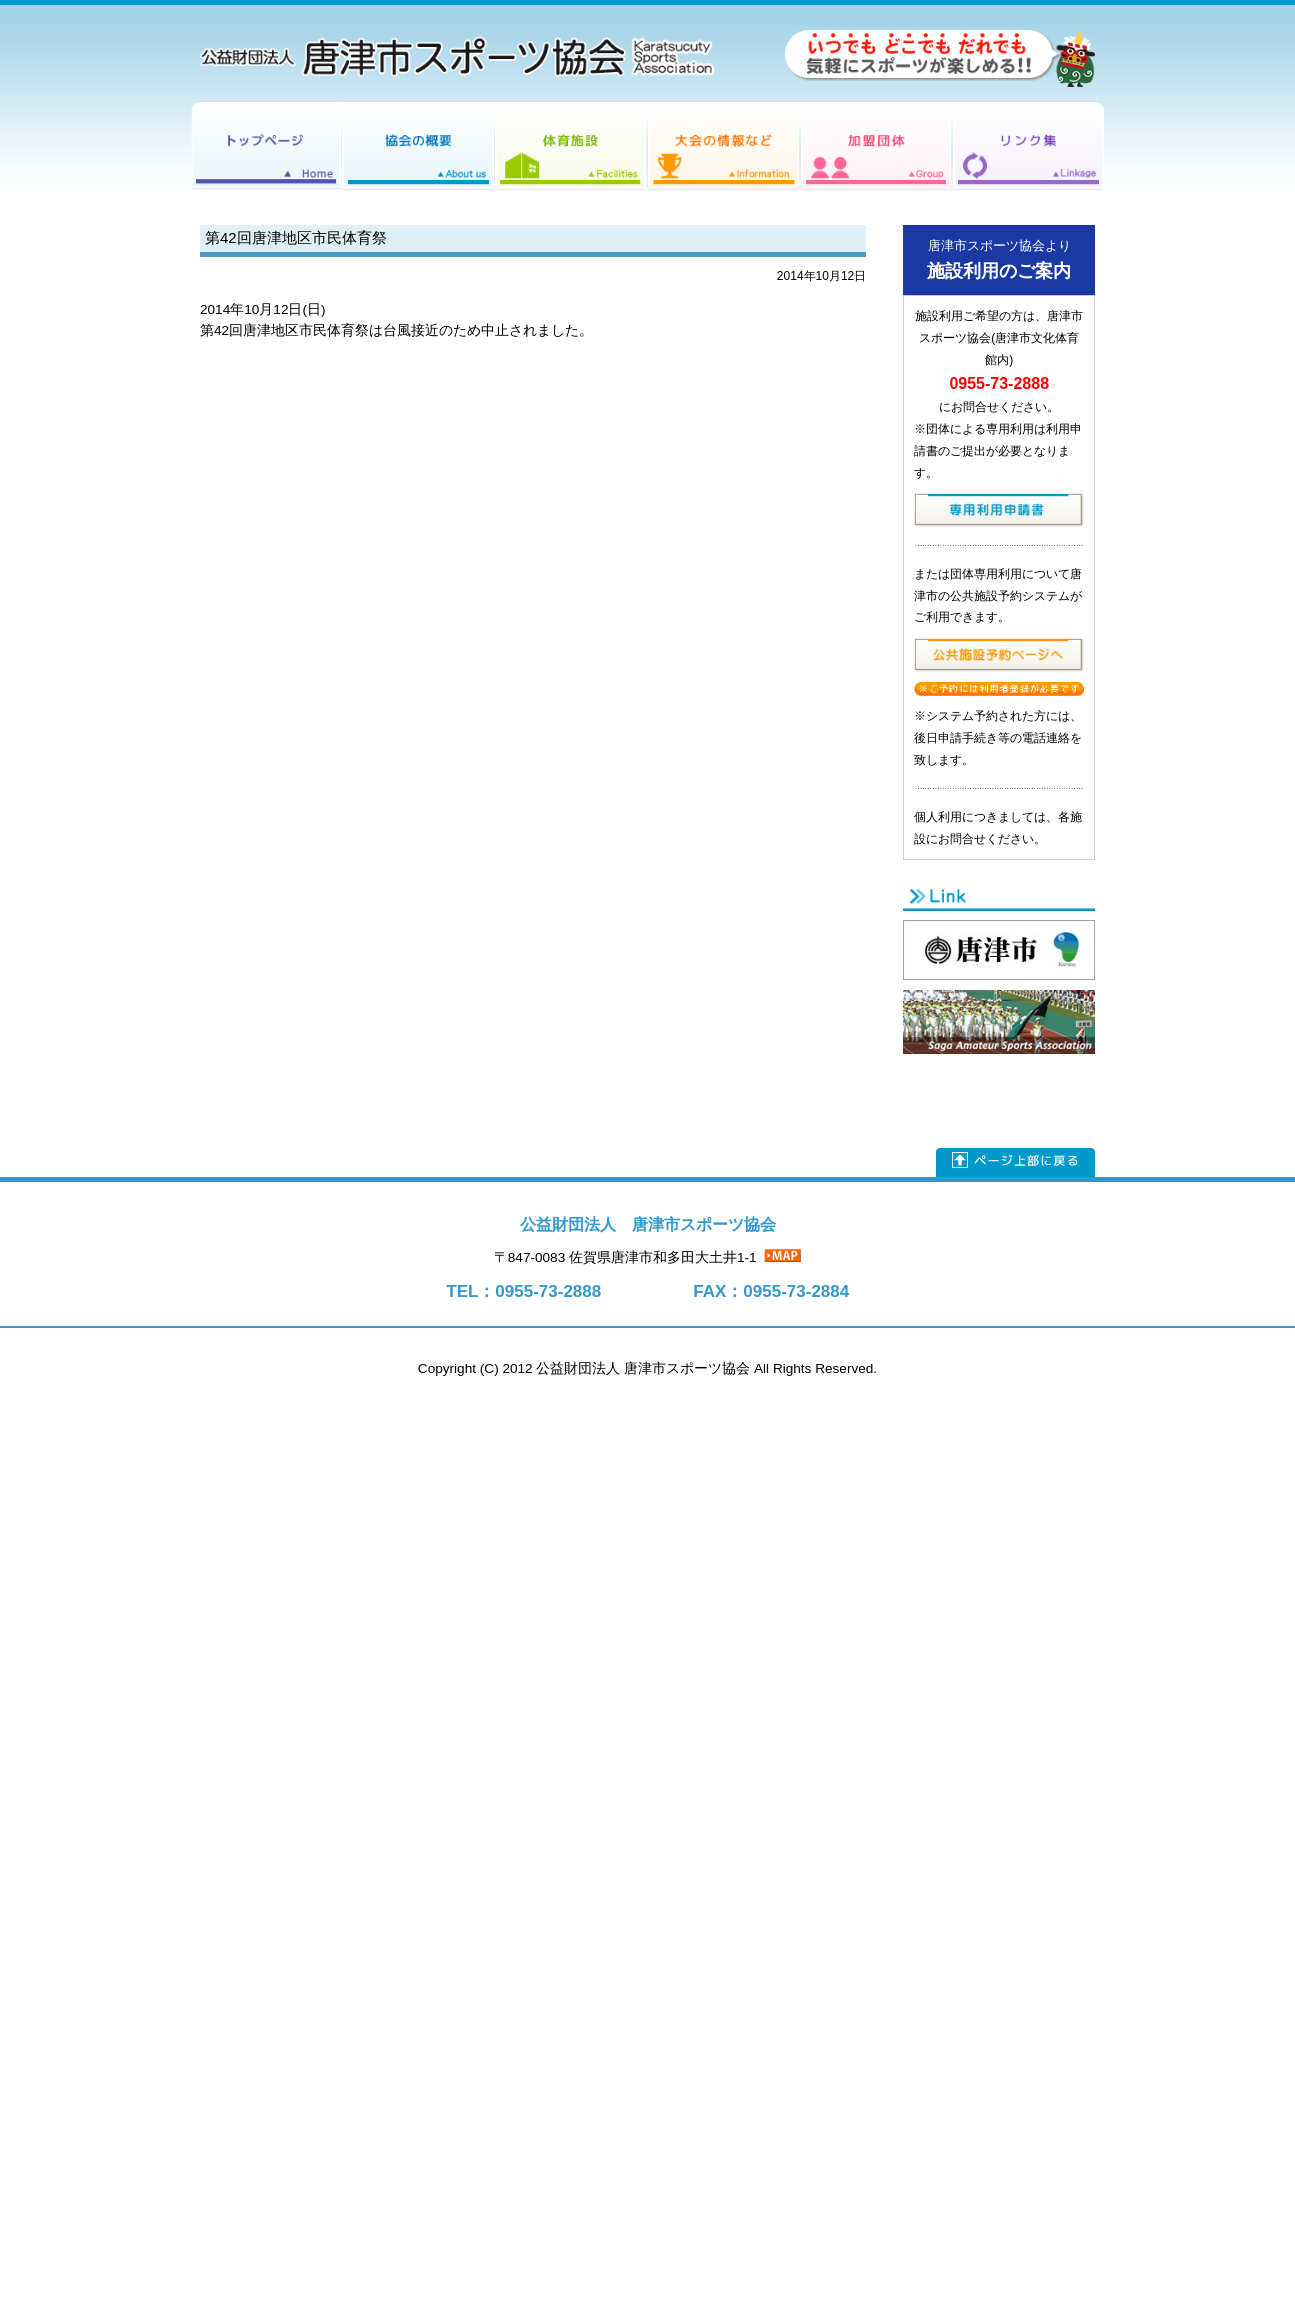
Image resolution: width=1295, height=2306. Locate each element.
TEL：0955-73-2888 (523, 1291)
